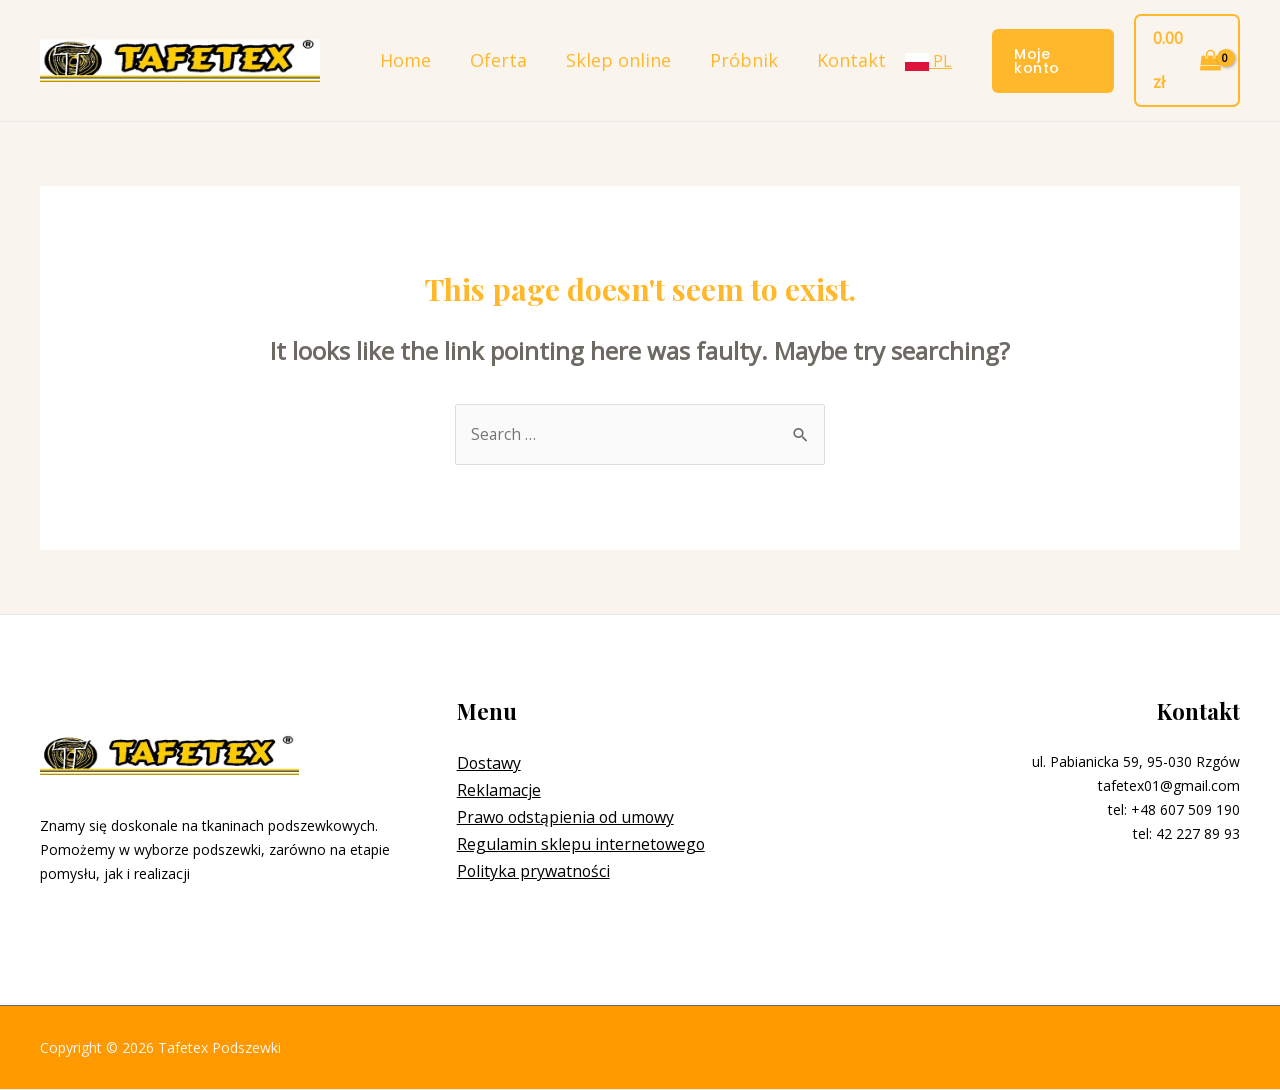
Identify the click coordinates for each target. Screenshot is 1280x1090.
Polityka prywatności (534, 873)
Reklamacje (499, 791)
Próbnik (733, 60)
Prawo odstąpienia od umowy (567, 818)
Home (403, 60)
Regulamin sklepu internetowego (582, 845)
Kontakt (837, 60)
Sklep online (610, 60)
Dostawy (489, 764)
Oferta (493, 60)
